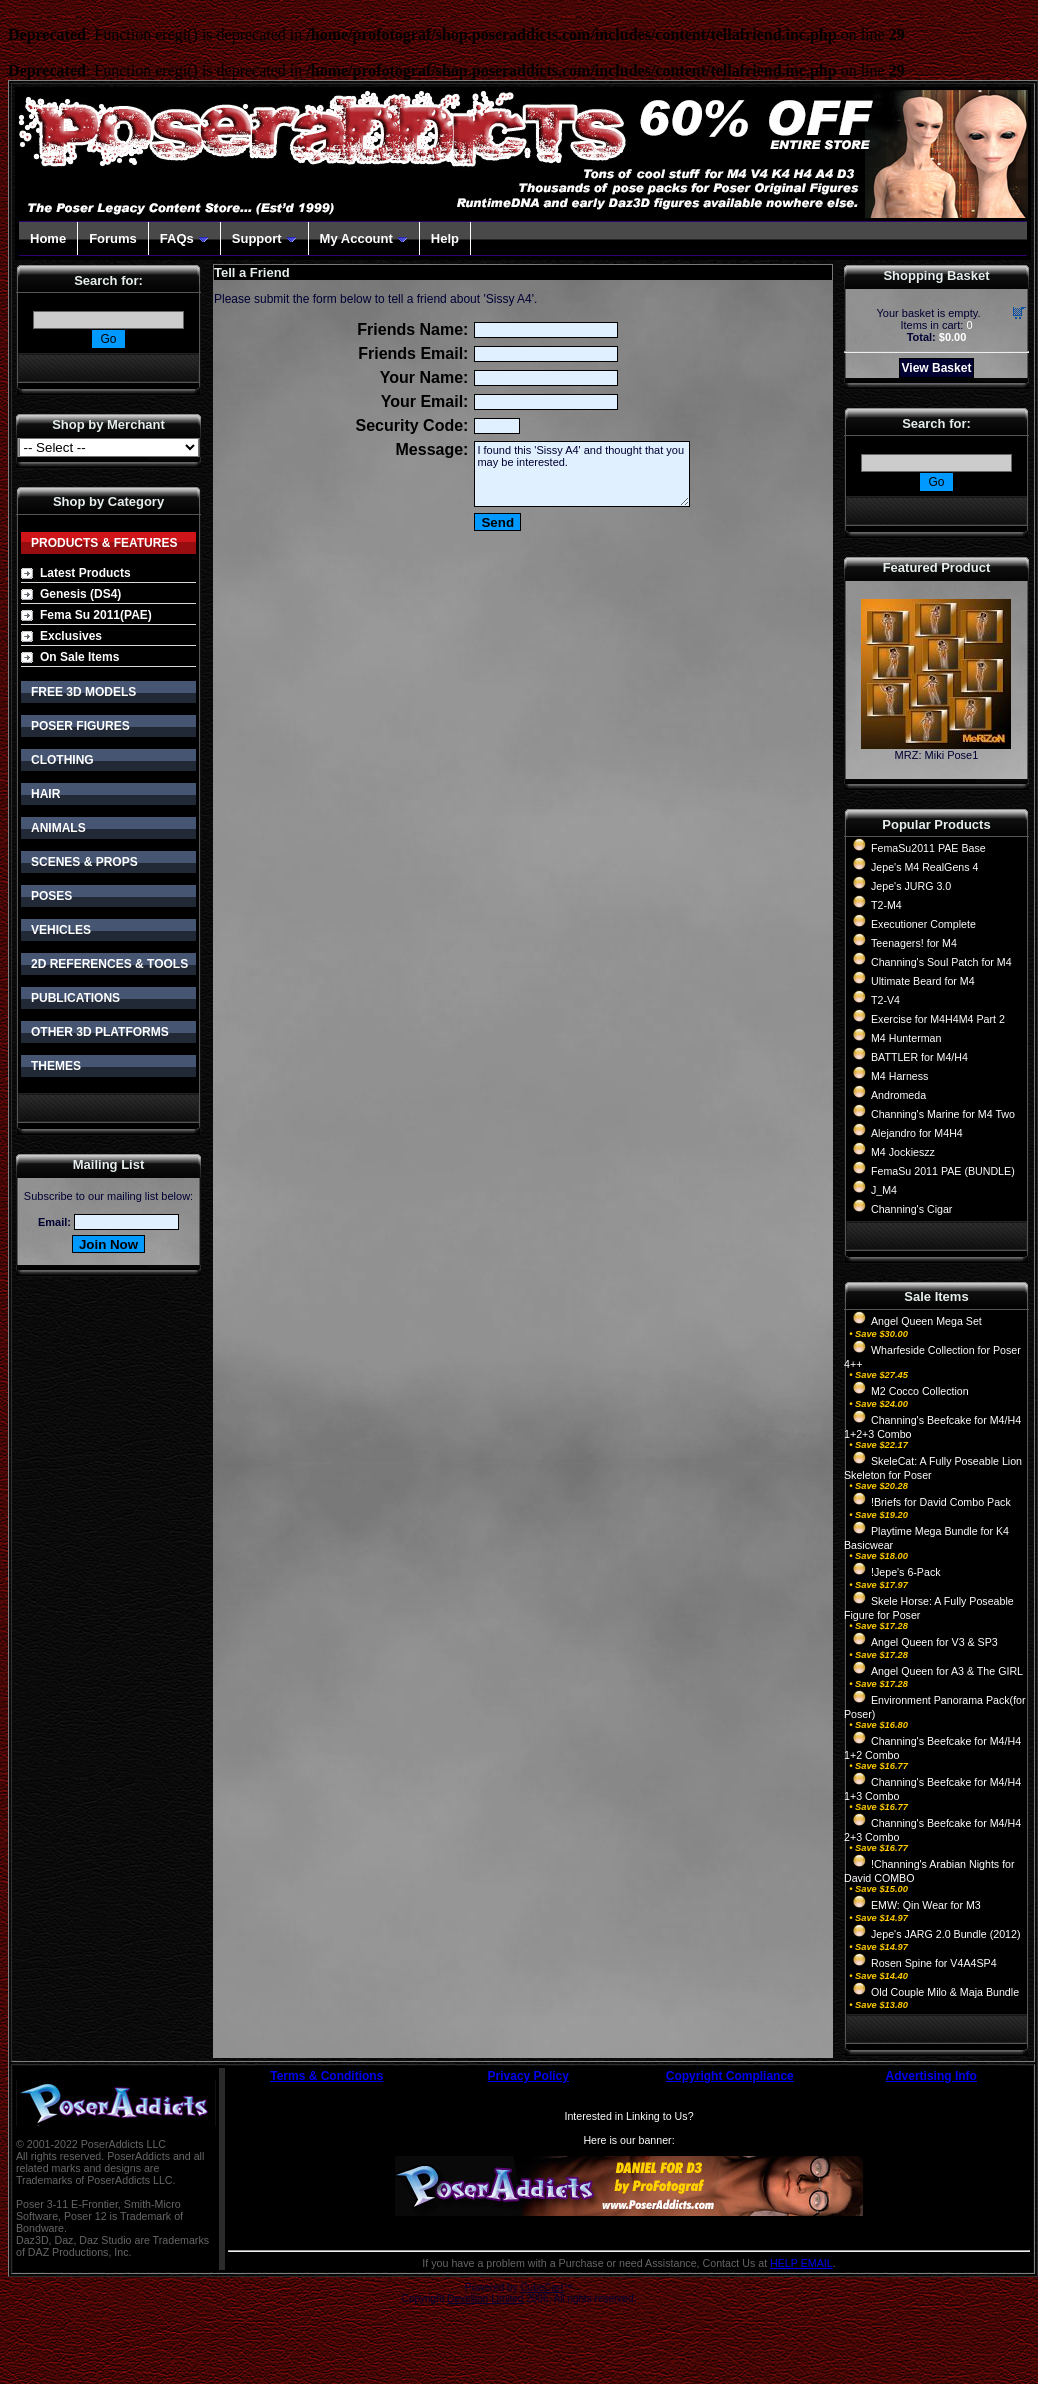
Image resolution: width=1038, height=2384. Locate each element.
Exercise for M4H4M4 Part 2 (938, 1019)
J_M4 (884, 1190)
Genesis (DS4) (80, 594)
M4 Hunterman (906, 1038)
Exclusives (71, 636)
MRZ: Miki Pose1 (937, 755)
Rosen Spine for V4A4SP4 (934, 1963)
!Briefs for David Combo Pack (941, 1502)
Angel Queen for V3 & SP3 (934, 1642)
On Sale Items (79, 657)
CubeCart (541, 2287)
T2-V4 (885, 1000)
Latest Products (85, 573)
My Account (364, 238)
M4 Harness (899, 1076)
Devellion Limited (485, 2298)
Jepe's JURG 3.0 (911, 886)
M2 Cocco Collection (920, 1391)
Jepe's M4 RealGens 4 (924, 867)
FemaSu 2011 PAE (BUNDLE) (943, 1171)
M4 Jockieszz (903, 1152)
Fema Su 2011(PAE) (96, 615)
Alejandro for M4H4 (917, 1133)
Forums (113, 238)
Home (48, 238)
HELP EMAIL (801, 2263)
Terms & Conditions (326, 2076)
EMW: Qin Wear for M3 (926, 1905)
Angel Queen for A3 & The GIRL (947, 1671)
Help (445, 238)
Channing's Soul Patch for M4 (941, 962)
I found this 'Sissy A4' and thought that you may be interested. (582, 474)
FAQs (184, 238)
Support (264, 238)
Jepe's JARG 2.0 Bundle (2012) (946, 1934)
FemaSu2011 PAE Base (928, 848)
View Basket (937, 368)
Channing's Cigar (911, 1209)
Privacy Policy (528, 2076)
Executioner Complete (923, 924)
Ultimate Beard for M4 (923, 981)
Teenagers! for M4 (914, 943)
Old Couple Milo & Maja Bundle (945, 1992)
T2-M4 (886, 905)
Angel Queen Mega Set (926, 1321)
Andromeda (898, 1095)
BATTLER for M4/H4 (919, 1057)
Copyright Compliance (730, 2076)
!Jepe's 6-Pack (906, 1572)
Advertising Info (931, 2076)
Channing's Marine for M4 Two (943, 1114)
